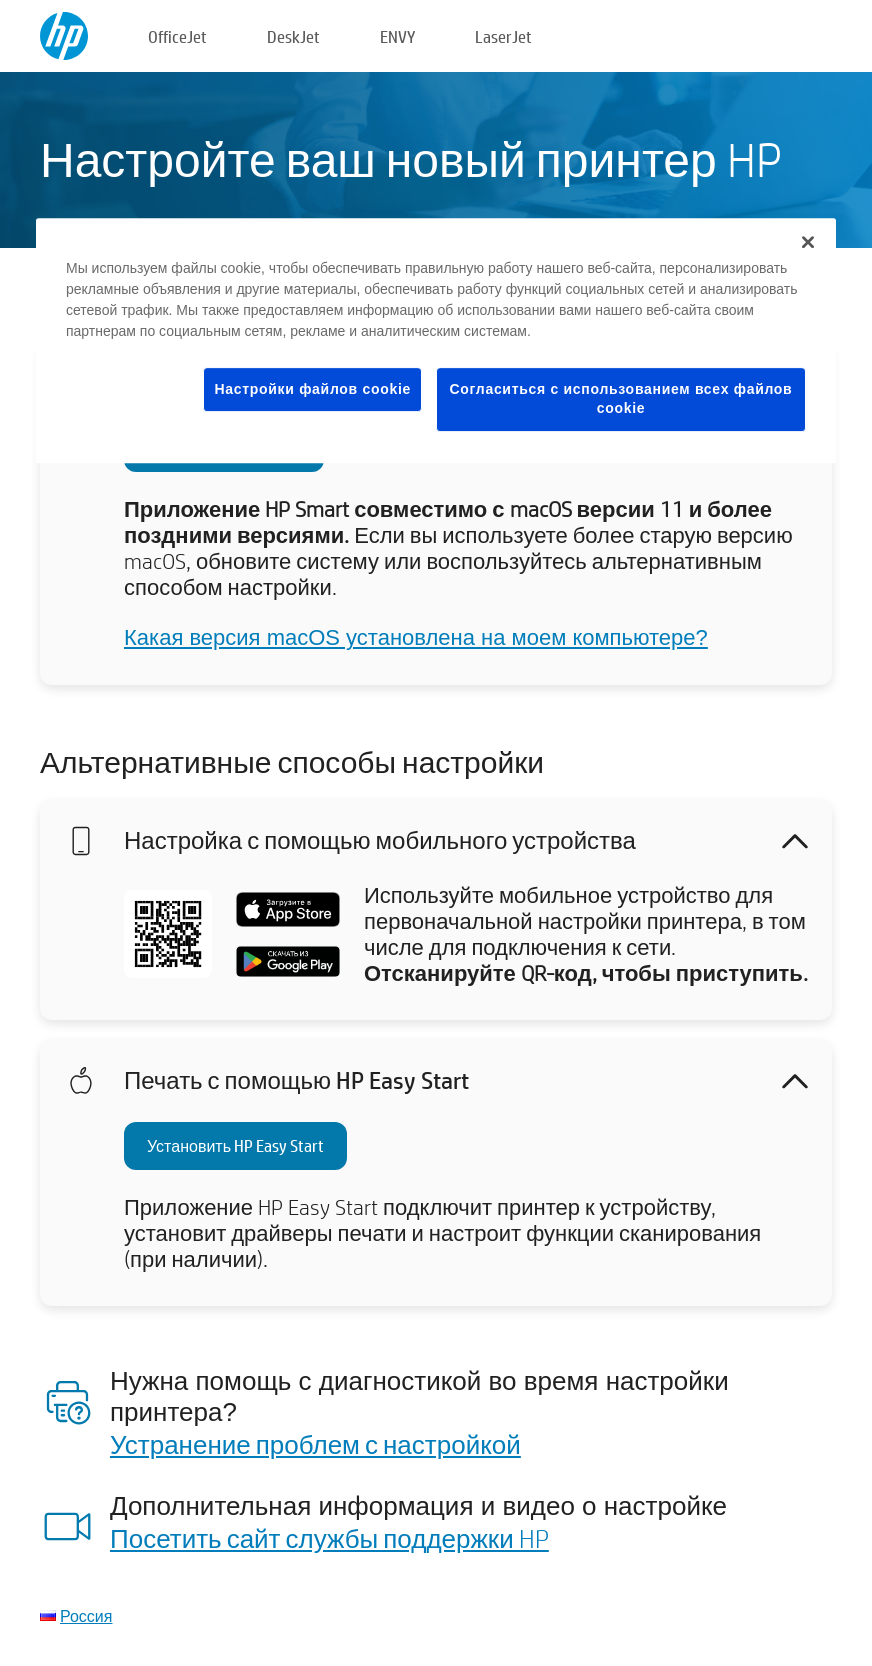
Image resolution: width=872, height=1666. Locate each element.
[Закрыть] (808, 242)
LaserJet (503, 36)
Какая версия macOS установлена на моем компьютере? (416, 637)
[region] (436, 340)
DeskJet (293, 36)
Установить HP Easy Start (235, 1145)
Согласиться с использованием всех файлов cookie (621, 399)
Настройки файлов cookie (312, 389)
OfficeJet (177, 36)
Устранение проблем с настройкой (315, 1444)
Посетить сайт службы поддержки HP (329, 1538)
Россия (86, 1615)
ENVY (397, 36)
